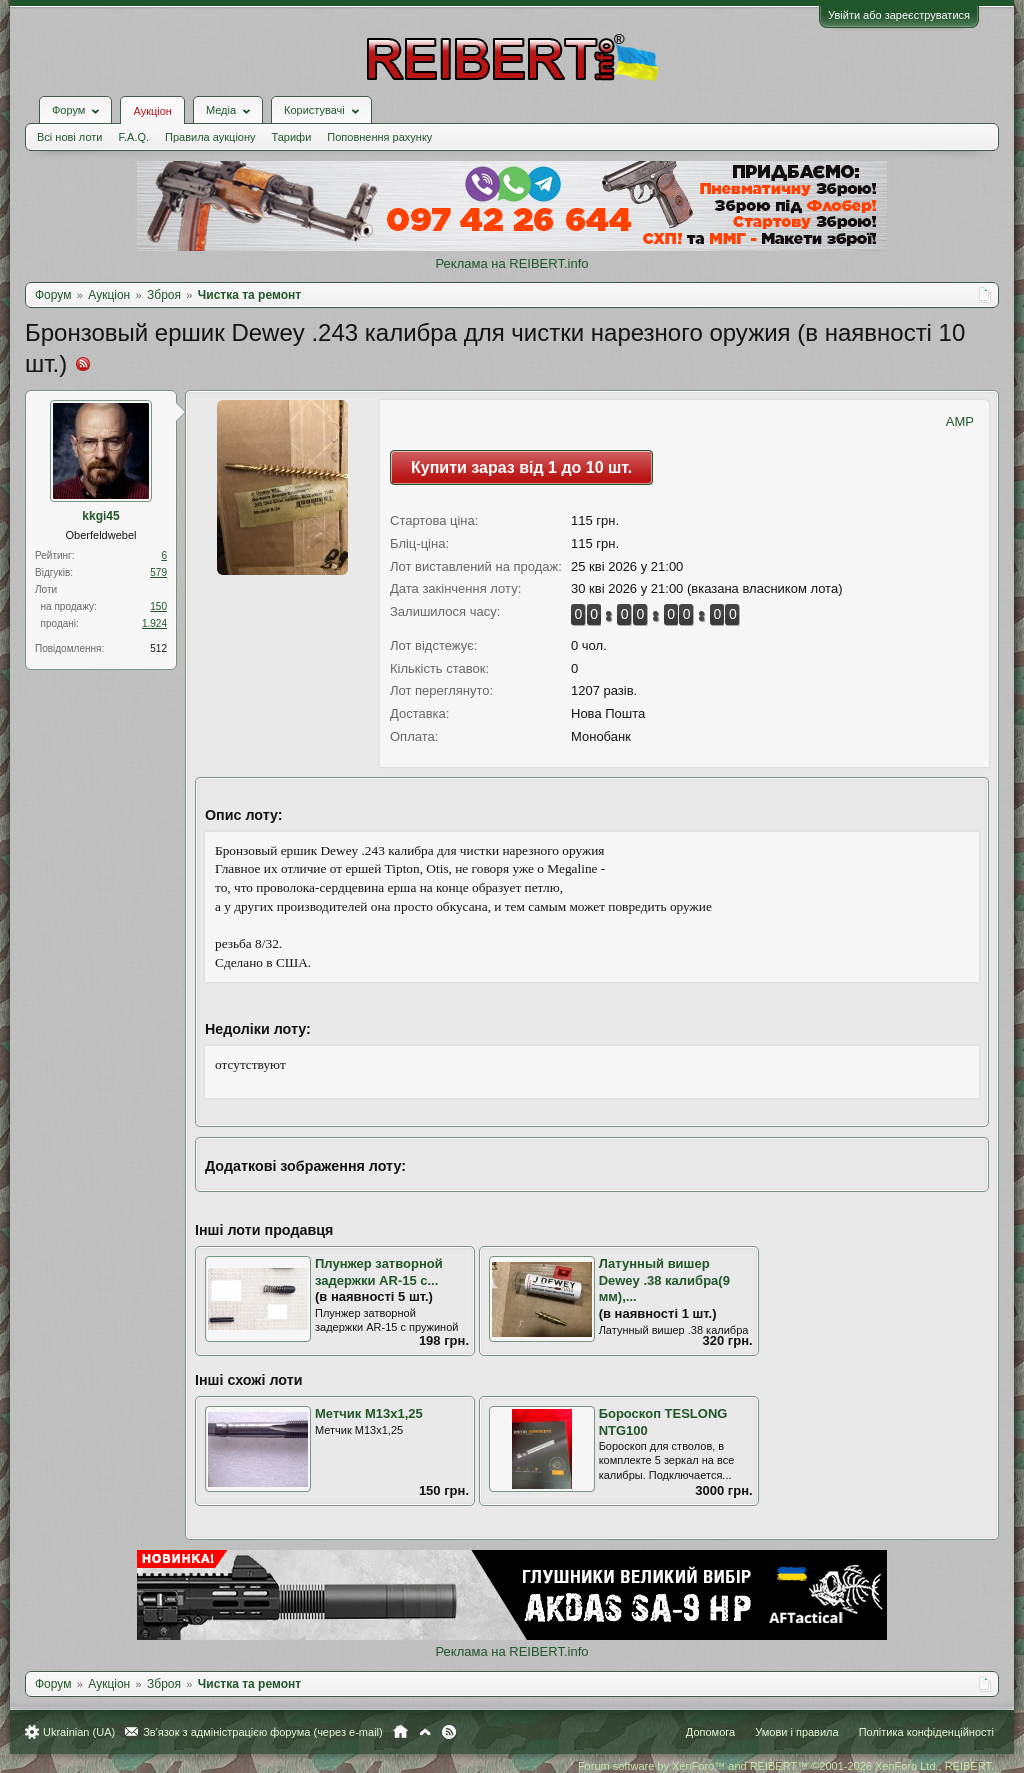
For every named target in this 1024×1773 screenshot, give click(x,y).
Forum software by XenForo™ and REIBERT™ (786, 1766)
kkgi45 (100, 516)
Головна (400, 1732)
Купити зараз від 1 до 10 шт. (521, 467)
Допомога (710, 1732)
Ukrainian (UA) (79, 1732)
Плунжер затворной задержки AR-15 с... (379, 1272)
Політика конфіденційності (926, 1732)
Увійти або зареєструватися (899, 15)
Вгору (425, 1732)
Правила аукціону (210, 137)
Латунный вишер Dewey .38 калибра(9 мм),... (664, 1280)
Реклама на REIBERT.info (511, 263)
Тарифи (292, 137)
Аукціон (152, 111)
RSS (449, 1732)
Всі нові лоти (69, 137)
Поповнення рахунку (379, 137)
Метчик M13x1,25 (369, 1413)
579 (158, 572)
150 (158, 606)
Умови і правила (796, 1732)
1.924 (154, 623)
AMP (960, 421)
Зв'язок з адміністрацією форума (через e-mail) (263, 1732)
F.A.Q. (133, 137)
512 (158, 648)
